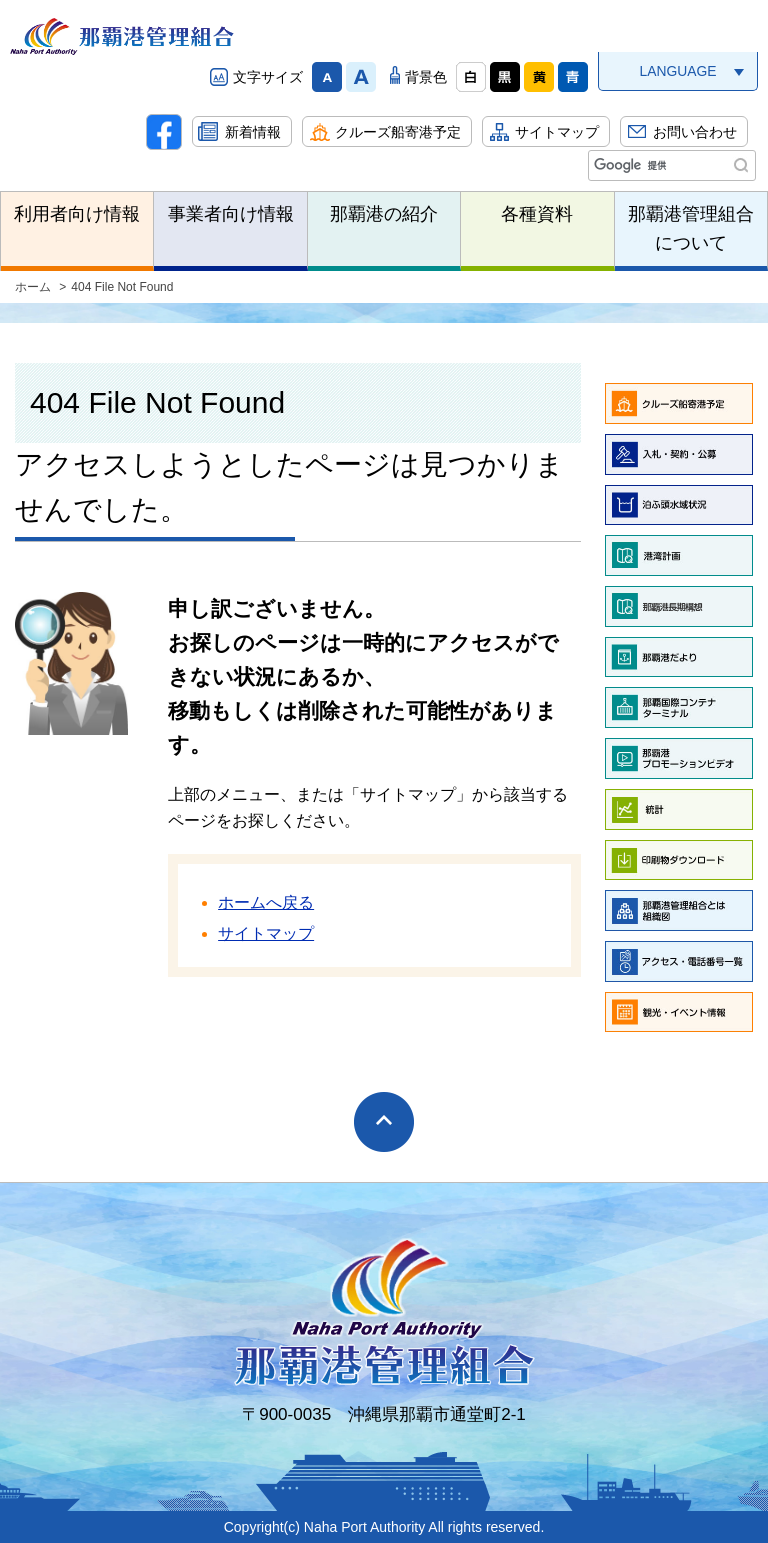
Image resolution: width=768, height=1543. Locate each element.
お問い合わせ (695, 132)
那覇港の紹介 (384, 214)
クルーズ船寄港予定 (398, 132)
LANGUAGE (677, 71)
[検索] (670, 166)
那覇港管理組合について (691, 228)
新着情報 (253, 132)
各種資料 (537, 214)
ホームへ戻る (266, 902)
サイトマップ (557, 132)
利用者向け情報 (77, 214)
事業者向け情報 (231, 214)
